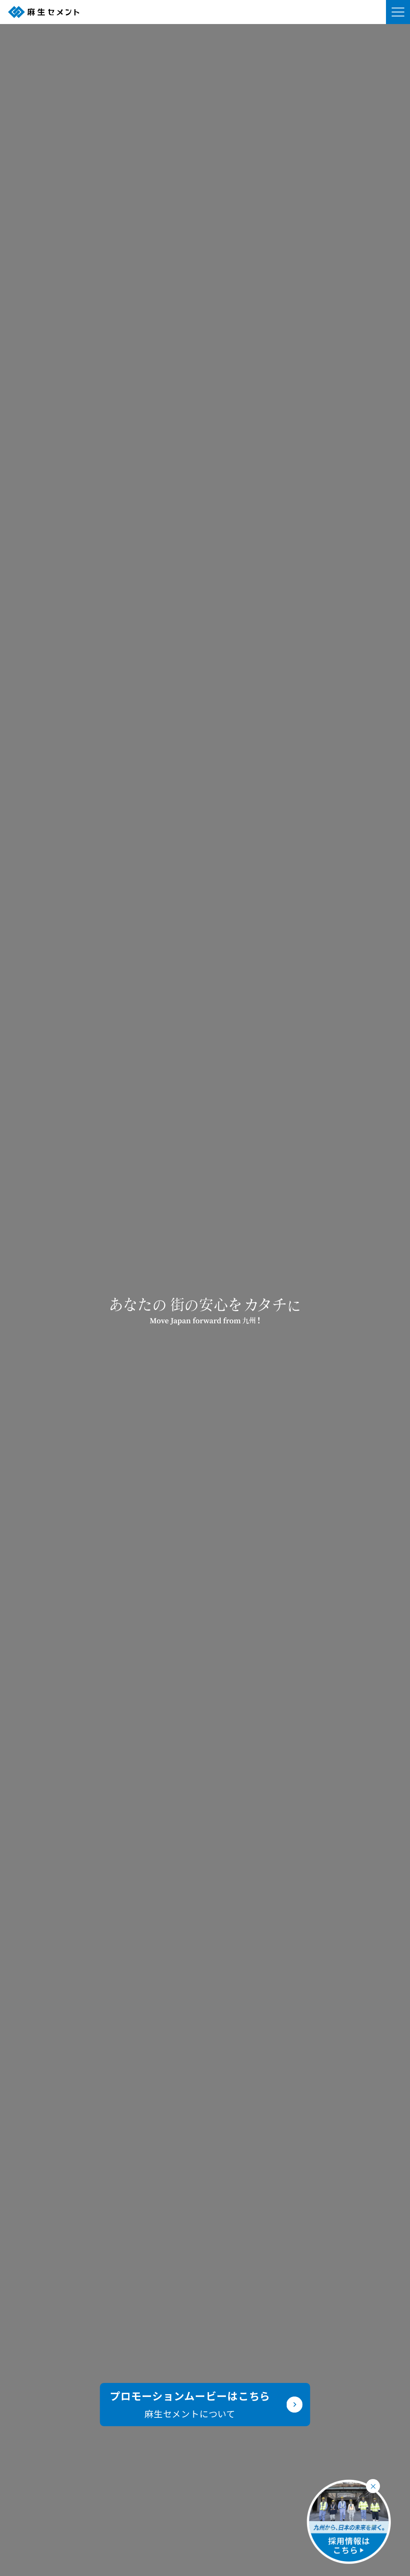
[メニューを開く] (398, 12)
